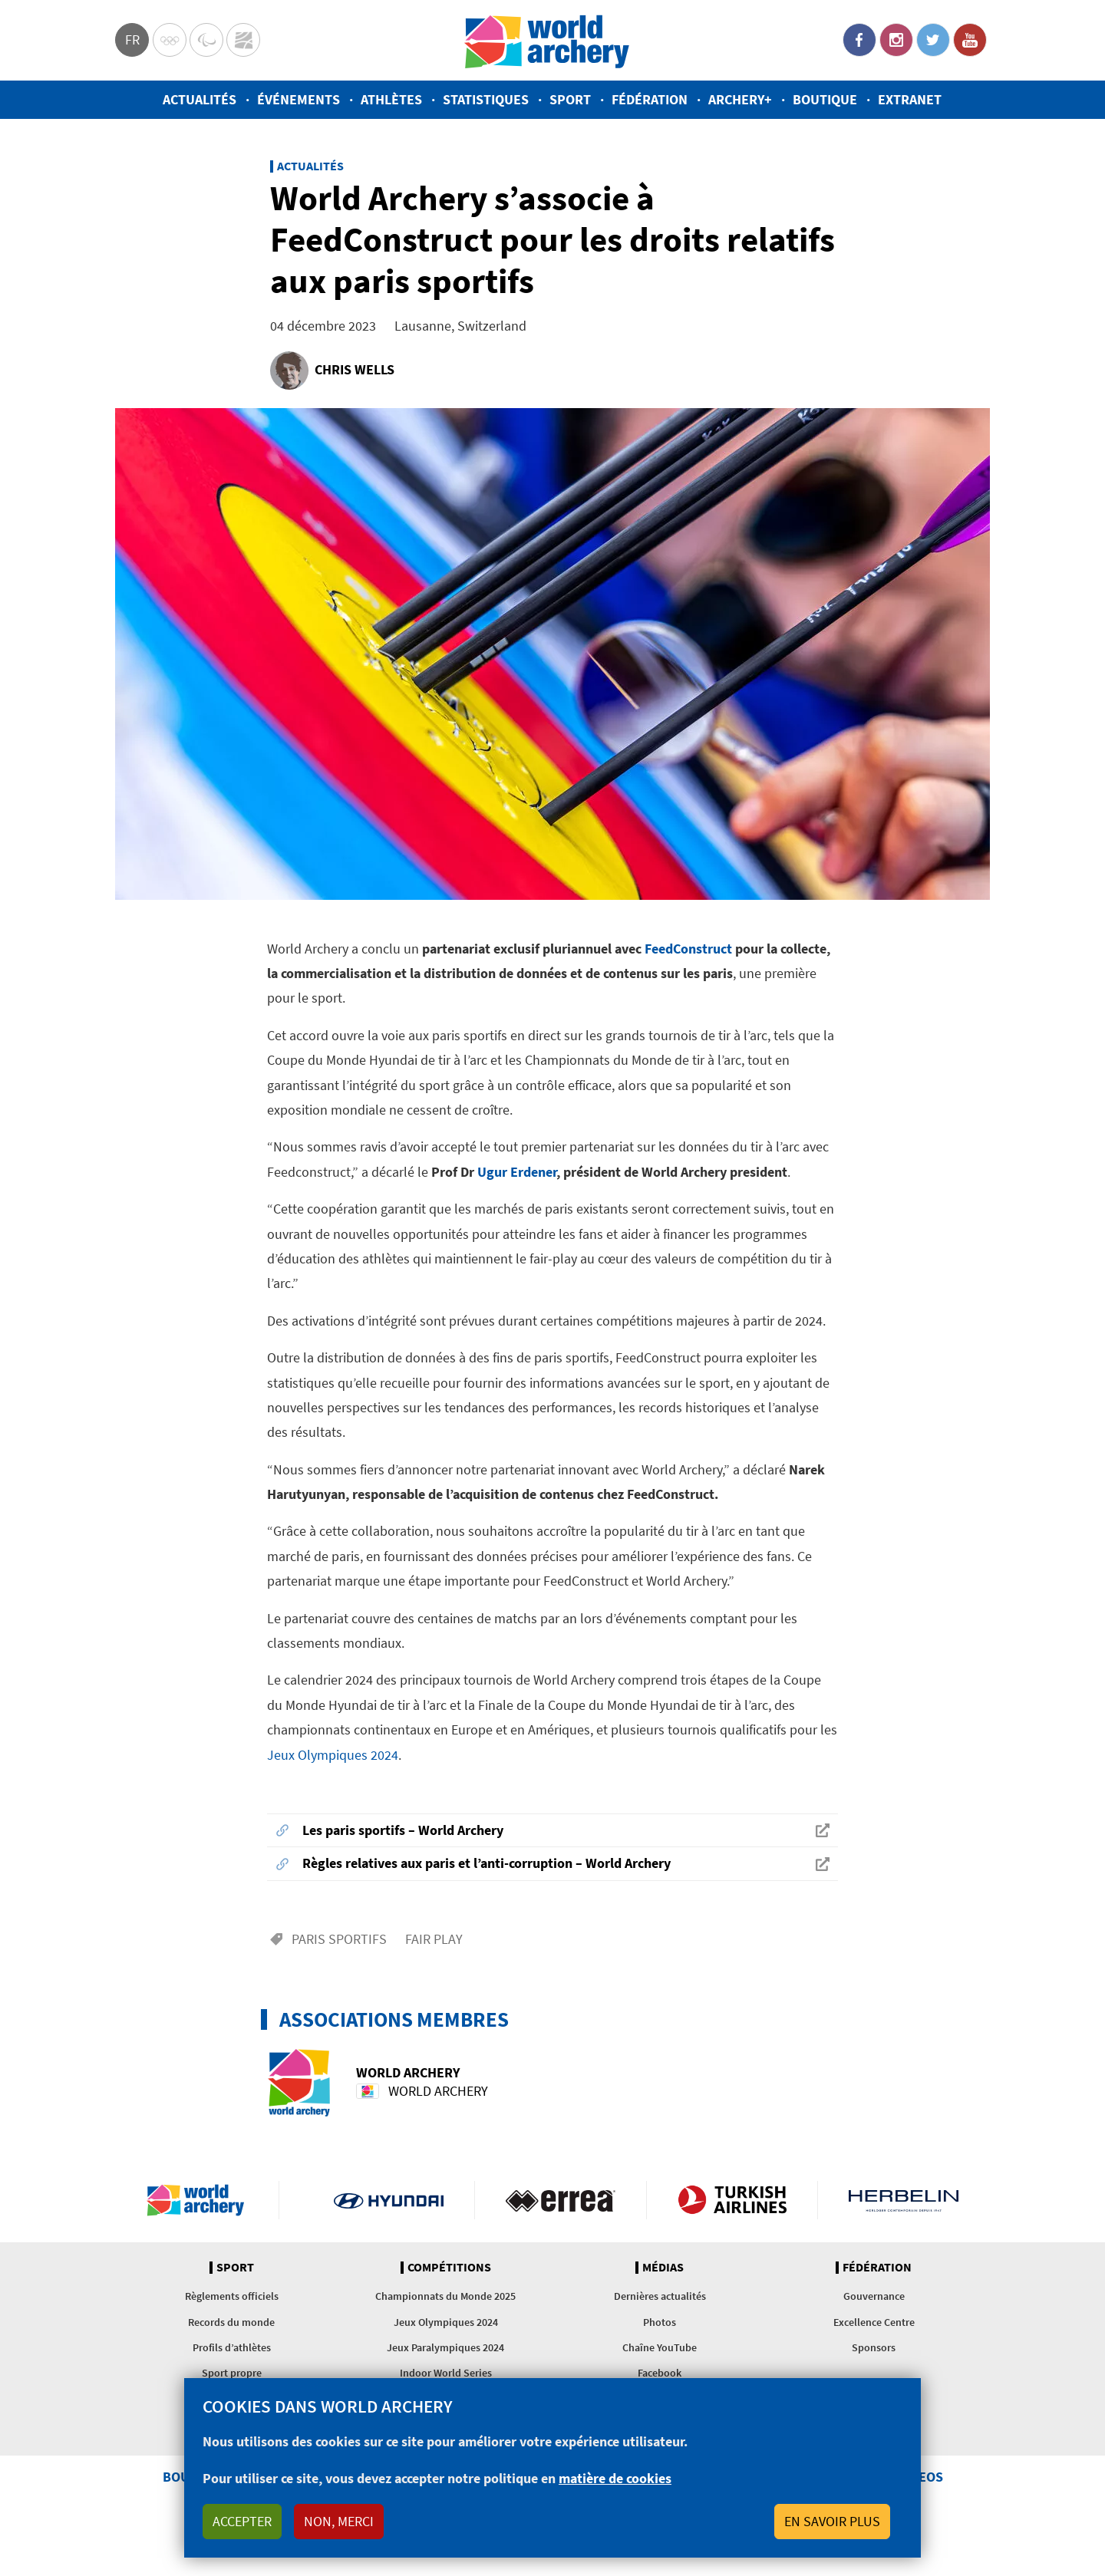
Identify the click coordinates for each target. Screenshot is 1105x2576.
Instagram (896, 40)
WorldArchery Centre (243, 40)
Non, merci (339, 2521)
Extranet (910, 99)
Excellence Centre (874, 2322)
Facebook (859, 40)
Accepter (242, 2521)
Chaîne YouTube (659, 2347)
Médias (663, 2268)
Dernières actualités (660, 2296)
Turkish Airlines (732, 2200)
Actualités (199, 99)
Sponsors (874, 2347)
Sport (570, 99)
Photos (659, 2322)
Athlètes (391, 99)
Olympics (169, 40)
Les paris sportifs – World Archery (402, 1830)
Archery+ (740, 99)
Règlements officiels (232, 2296)
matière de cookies (615, 2478)
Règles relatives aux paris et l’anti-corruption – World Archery (486, 1863)
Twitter (933, 40)
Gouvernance (874, 2296)
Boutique (825, 99)
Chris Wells (354, 369)
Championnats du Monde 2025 (445, 2296)
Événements (298, 99)
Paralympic (206, 40)
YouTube (970, 40)
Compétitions (449, 2268)
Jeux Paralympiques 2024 (445, 2347)
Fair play (434, 1939)
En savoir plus (832, 2521)
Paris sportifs (339, 1939)
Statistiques (486, 99)
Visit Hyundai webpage (389, 2200)
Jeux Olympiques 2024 (332, 1755)
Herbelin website (903, 2200)
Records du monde (231, 2322)
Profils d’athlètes (232, 2347)
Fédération (650, 99)
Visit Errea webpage (560, 2200)
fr (132, 39)
